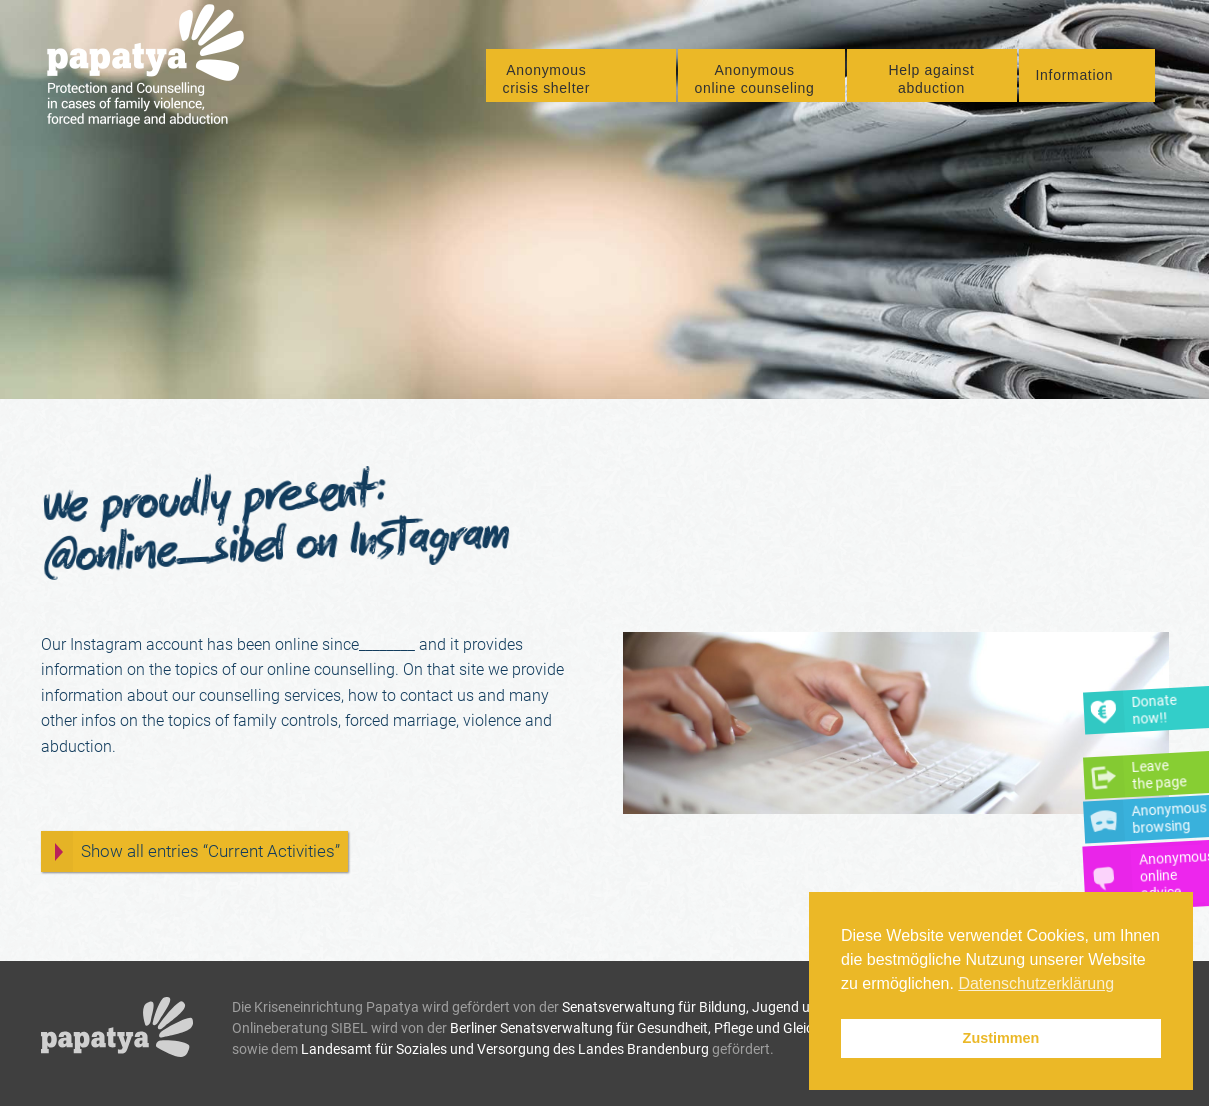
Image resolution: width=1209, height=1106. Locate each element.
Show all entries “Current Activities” (210, 851)
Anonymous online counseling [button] (755, 81)
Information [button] (1075, 76)
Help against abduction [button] (931, 81)
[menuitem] (581, 77)
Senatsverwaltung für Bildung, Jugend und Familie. (719, 1007)
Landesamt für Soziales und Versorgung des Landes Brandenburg (505, 1049)
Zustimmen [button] (1001, 1038)
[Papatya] (152, 68)
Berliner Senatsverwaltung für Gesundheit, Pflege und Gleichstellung (660, 1028)
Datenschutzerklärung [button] (1036, 983)
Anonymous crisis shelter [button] (547, 81)
